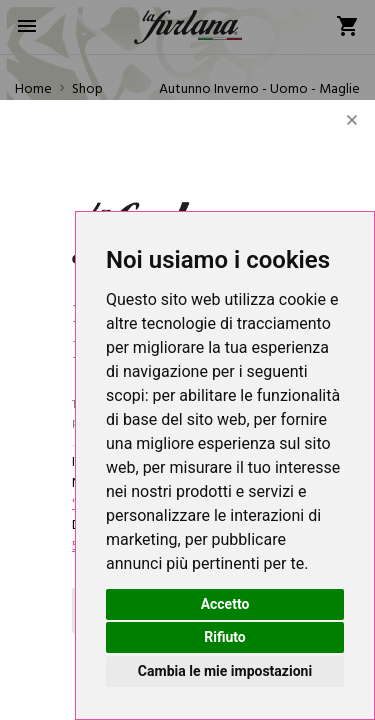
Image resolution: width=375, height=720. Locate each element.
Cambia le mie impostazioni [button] (225, 671)
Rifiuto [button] (225, 637)
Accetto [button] (225, 604)
